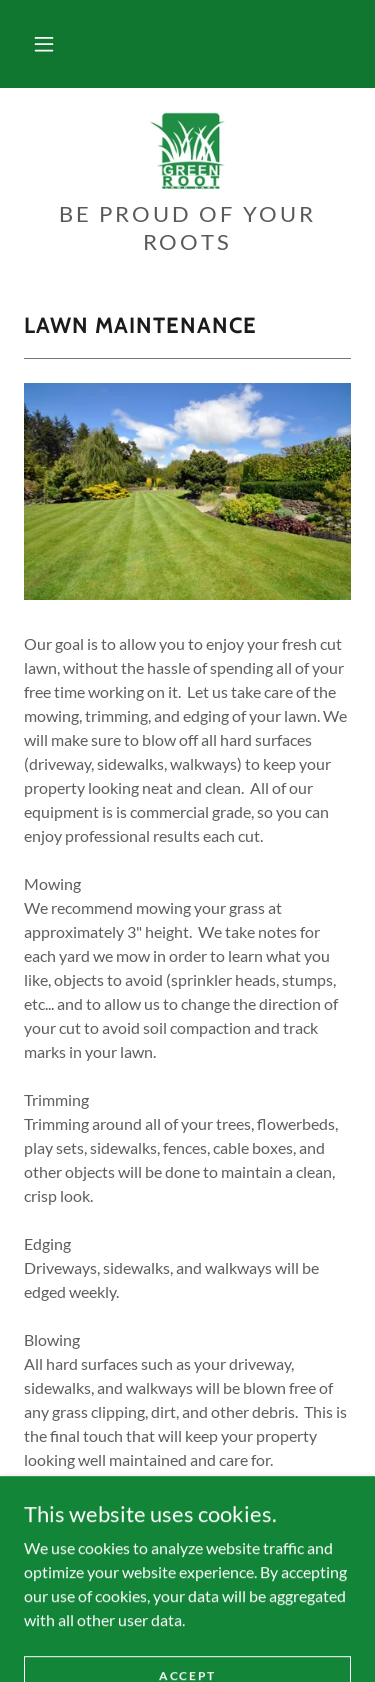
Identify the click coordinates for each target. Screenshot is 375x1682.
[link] (188, 152)
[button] (44, 44)
